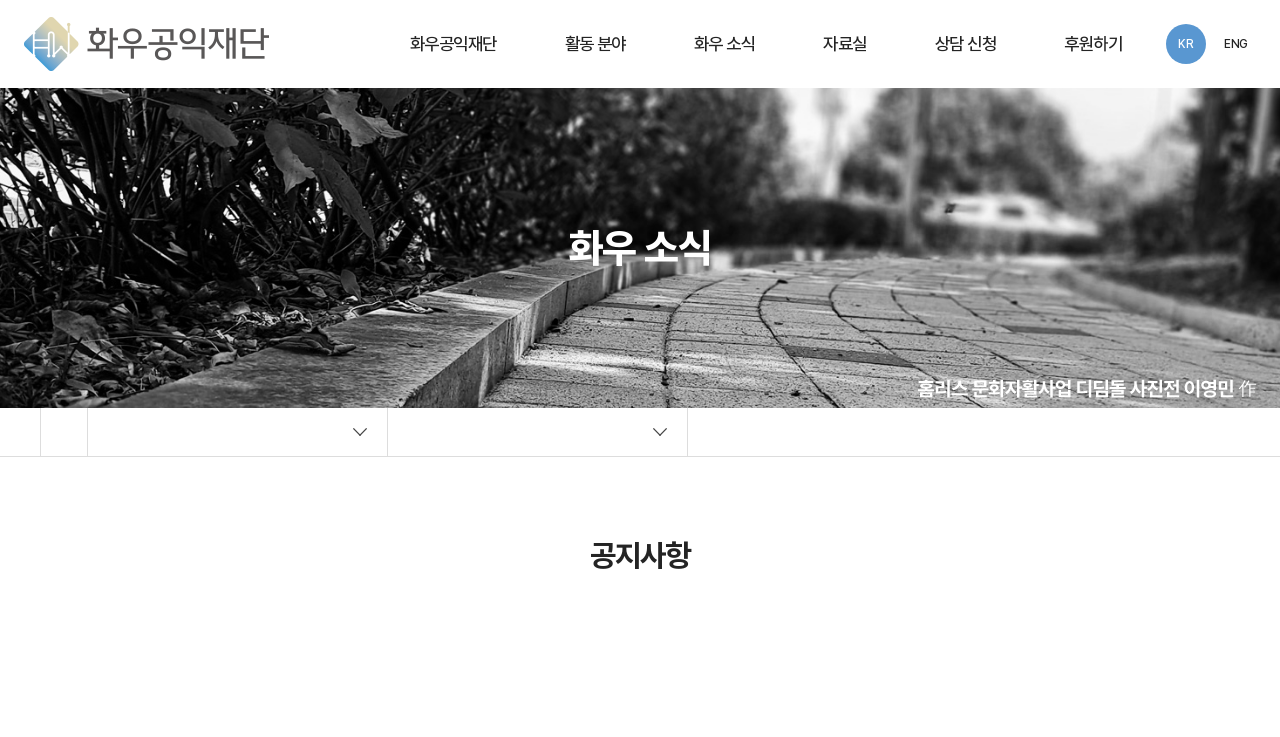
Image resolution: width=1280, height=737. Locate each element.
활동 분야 (595, 43)
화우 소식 (724, 43)
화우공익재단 (453, 43)
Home (64, 432)
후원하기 (1093, 43)
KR (1185, 44)
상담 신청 (965, 43)
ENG (1236, 44)
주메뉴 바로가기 (0, 0)
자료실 (844, 43)
